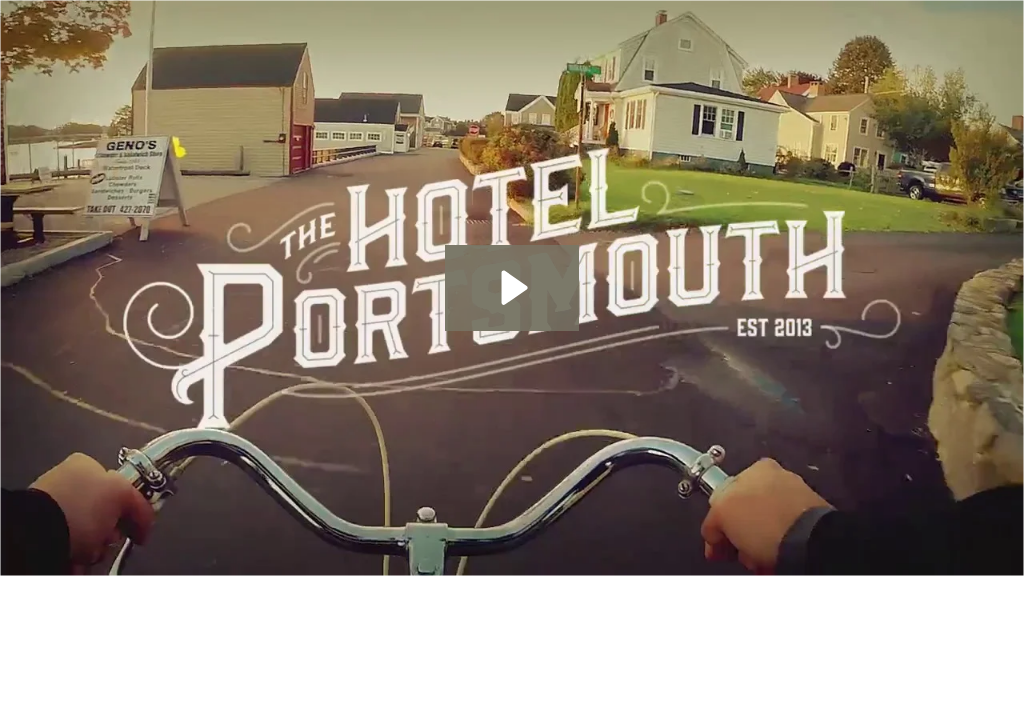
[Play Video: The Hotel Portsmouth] (511, 287)
